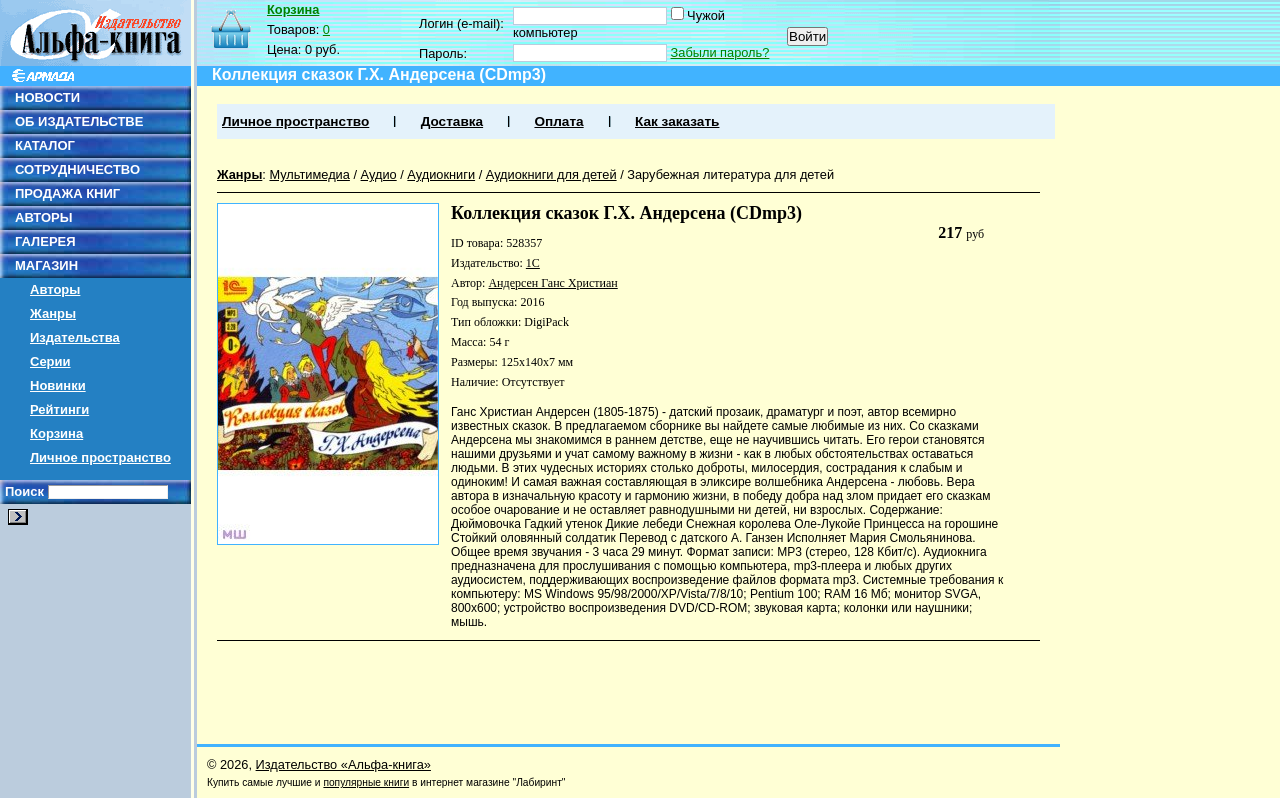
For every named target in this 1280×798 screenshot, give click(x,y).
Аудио (379, 174)
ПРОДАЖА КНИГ (67, 193)
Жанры (53, 313)
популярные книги (366, 782)
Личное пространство (100, 457)
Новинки (58, 385)
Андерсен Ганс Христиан (552, 283)
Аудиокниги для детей (551, 174)
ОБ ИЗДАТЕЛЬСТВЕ (79, 121)
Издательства (75, 337)
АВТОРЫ (43, 217)
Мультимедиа (309, 174)
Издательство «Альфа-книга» (343, 764)
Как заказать (677, 121)
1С (533, 263)
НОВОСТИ (47, 97)
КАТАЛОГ (45, 145)
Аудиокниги (441, 174)
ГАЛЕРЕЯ (45, 241)
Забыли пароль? (720, 52)
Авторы (55, 289)
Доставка (452, 121)
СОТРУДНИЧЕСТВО (77, 169)
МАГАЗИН (46, 265)
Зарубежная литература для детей (730, 174)
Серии (50, 361)
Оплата (558, 121)
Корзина (56, 433)
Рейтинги (59, 409)
